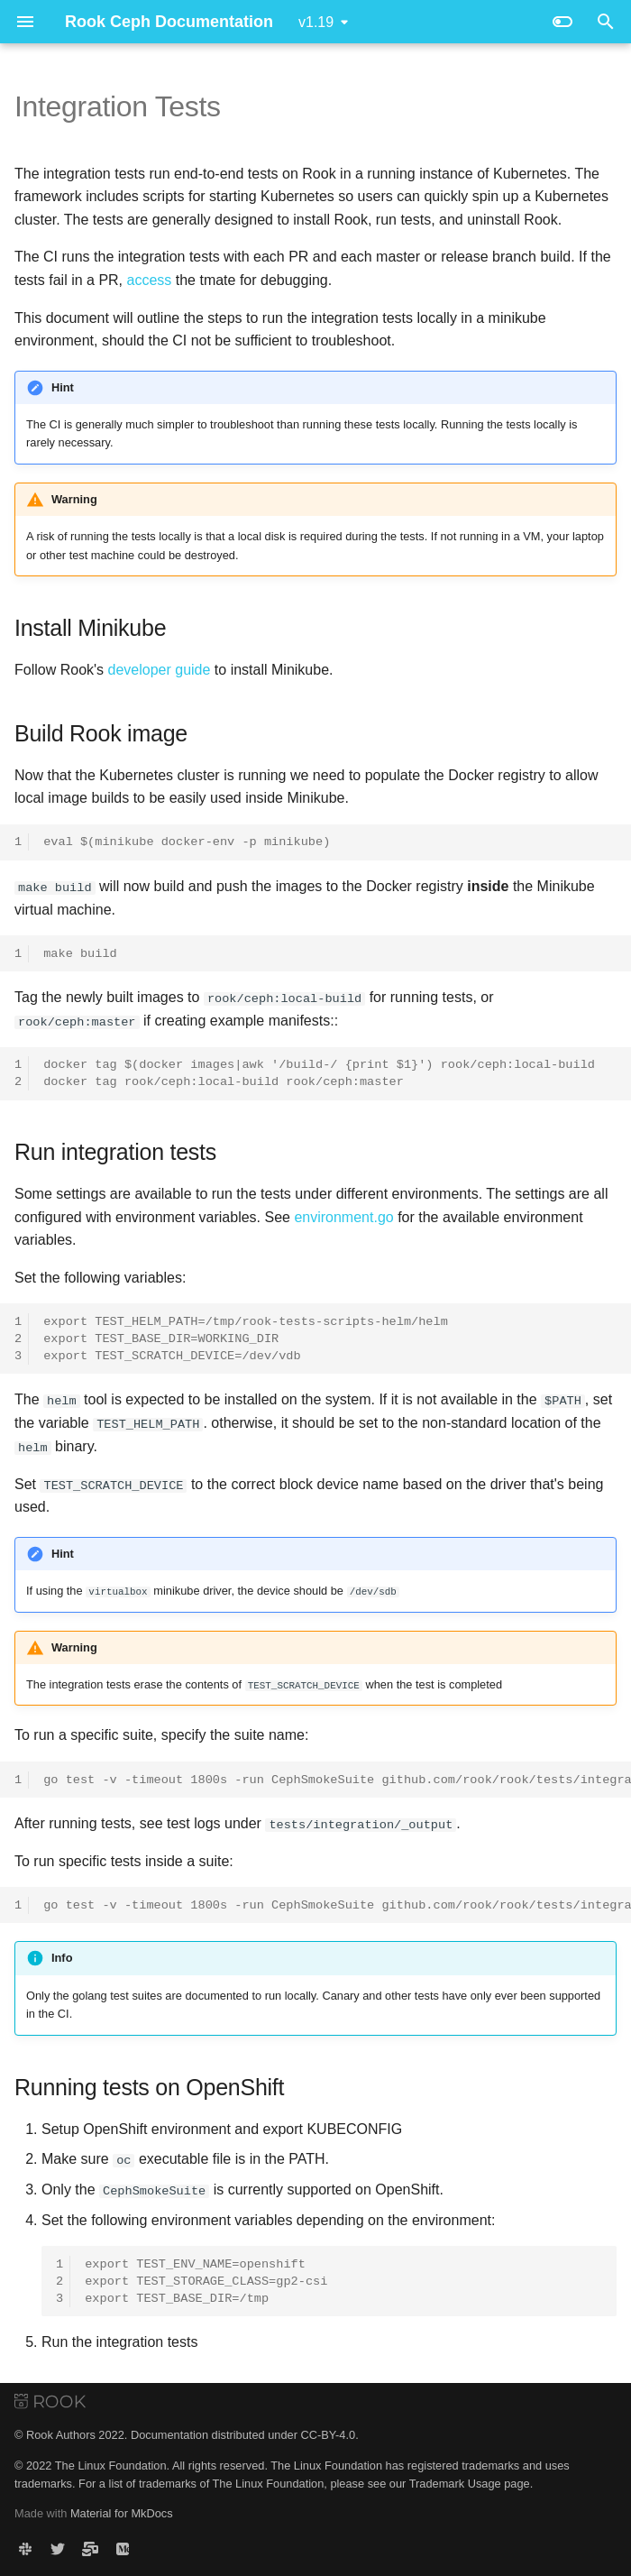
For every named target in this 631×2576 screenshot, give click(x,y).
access (149, 280)
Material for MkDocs (121, 2512)
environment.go (343, 1216)
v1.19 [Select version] (316, 22)
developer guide (159, 669)
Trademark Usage (455, 2482)
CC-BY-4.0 (327, 2434)
